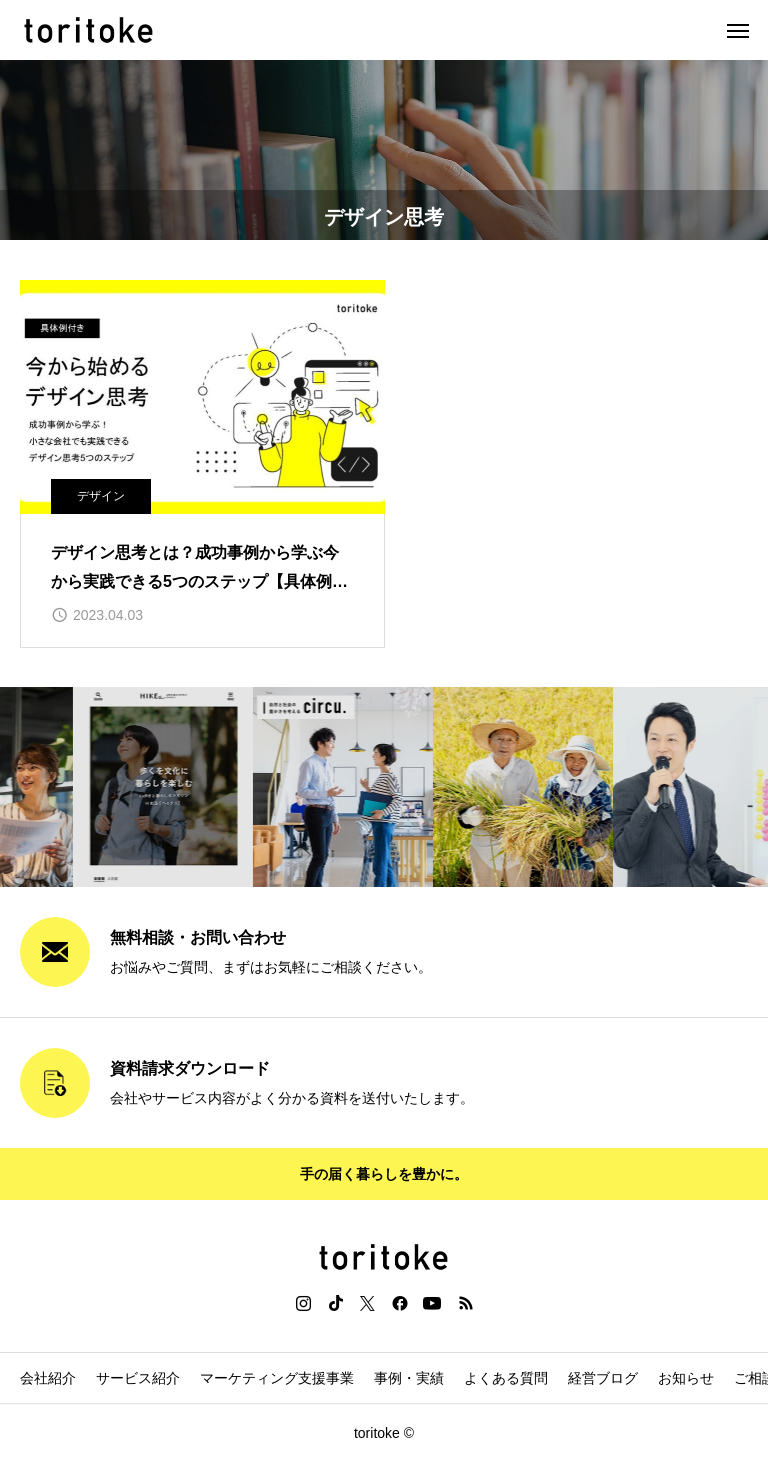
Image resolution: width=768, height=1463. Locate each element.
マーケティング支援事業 (277, 1378)
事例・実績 (409, 1378)
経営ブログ (603, 1378)
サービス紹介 (138, 1378)
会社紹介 (48, 1378)
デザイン (101, 496)
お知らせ (686, 1378)
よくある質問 (506, 1378)
